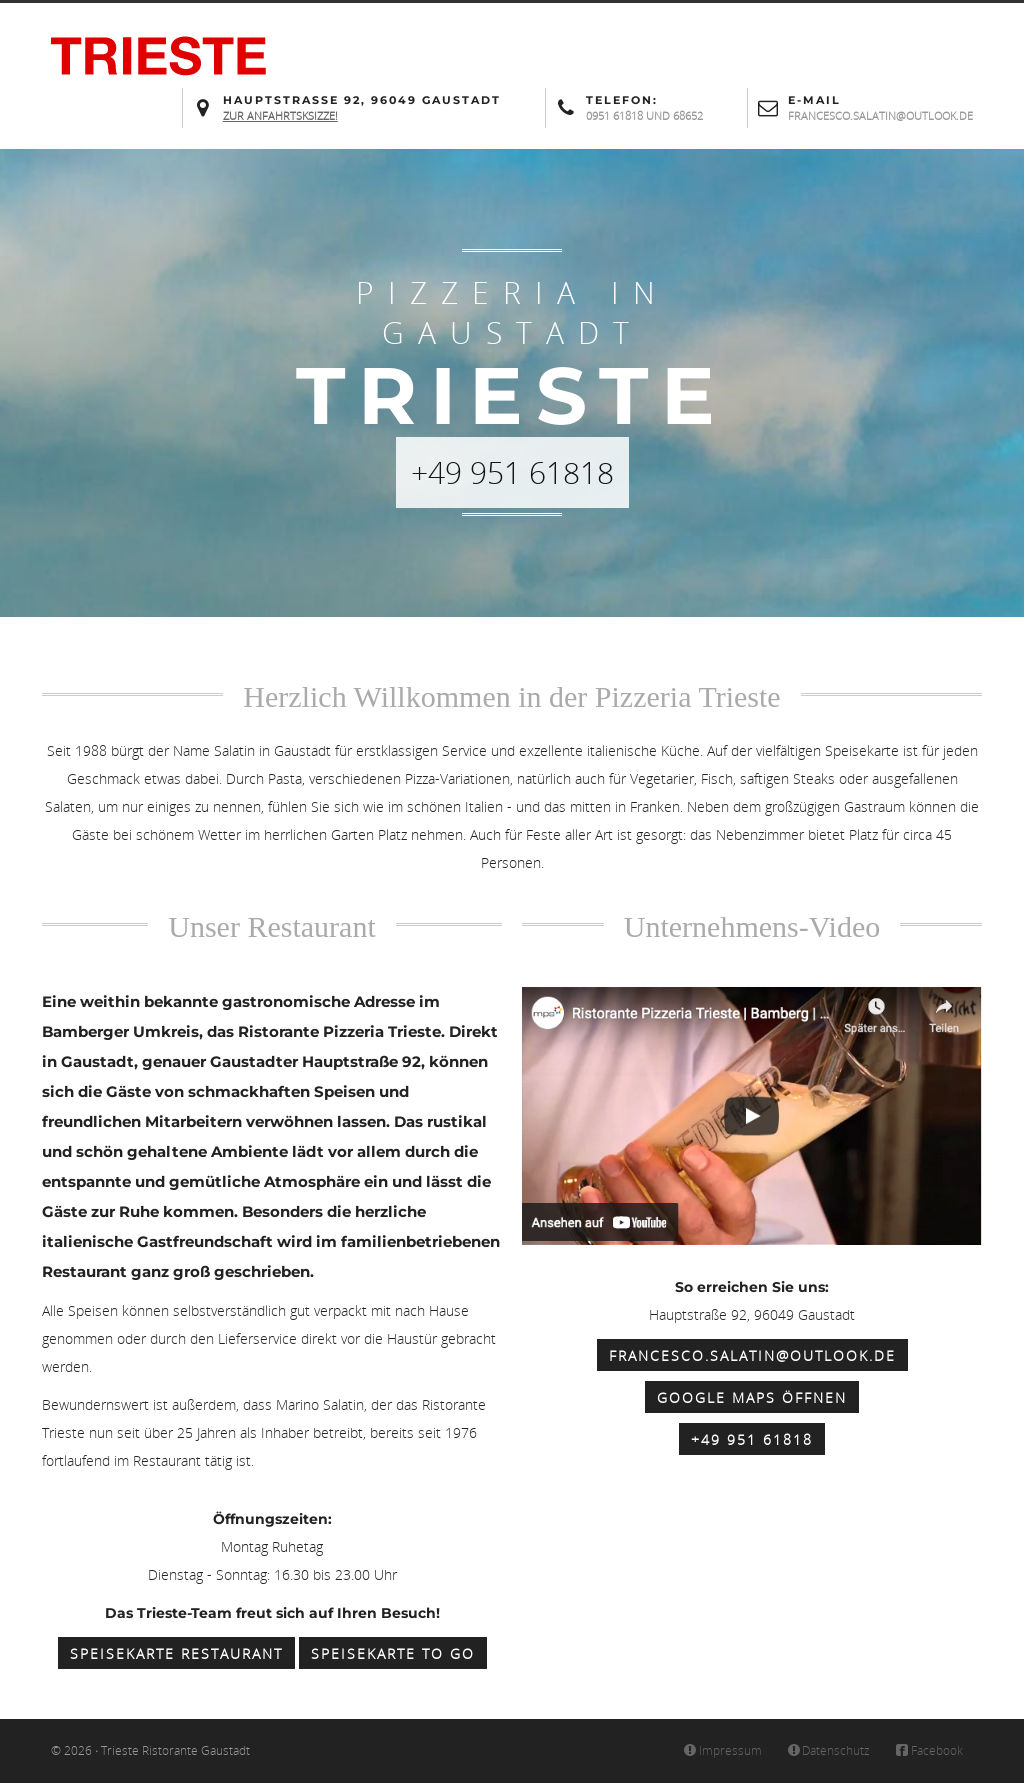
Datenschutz (828, 1750)
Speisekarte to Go (393, 1653)
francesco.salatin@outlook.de (752, 1355)
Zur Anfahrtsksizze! (280, 115)
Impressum (721, 1750)
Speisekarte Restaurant (176, 1653)
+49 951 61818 (752, 1439)
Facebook (928, 1750)
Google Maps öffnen (752, 1397)
